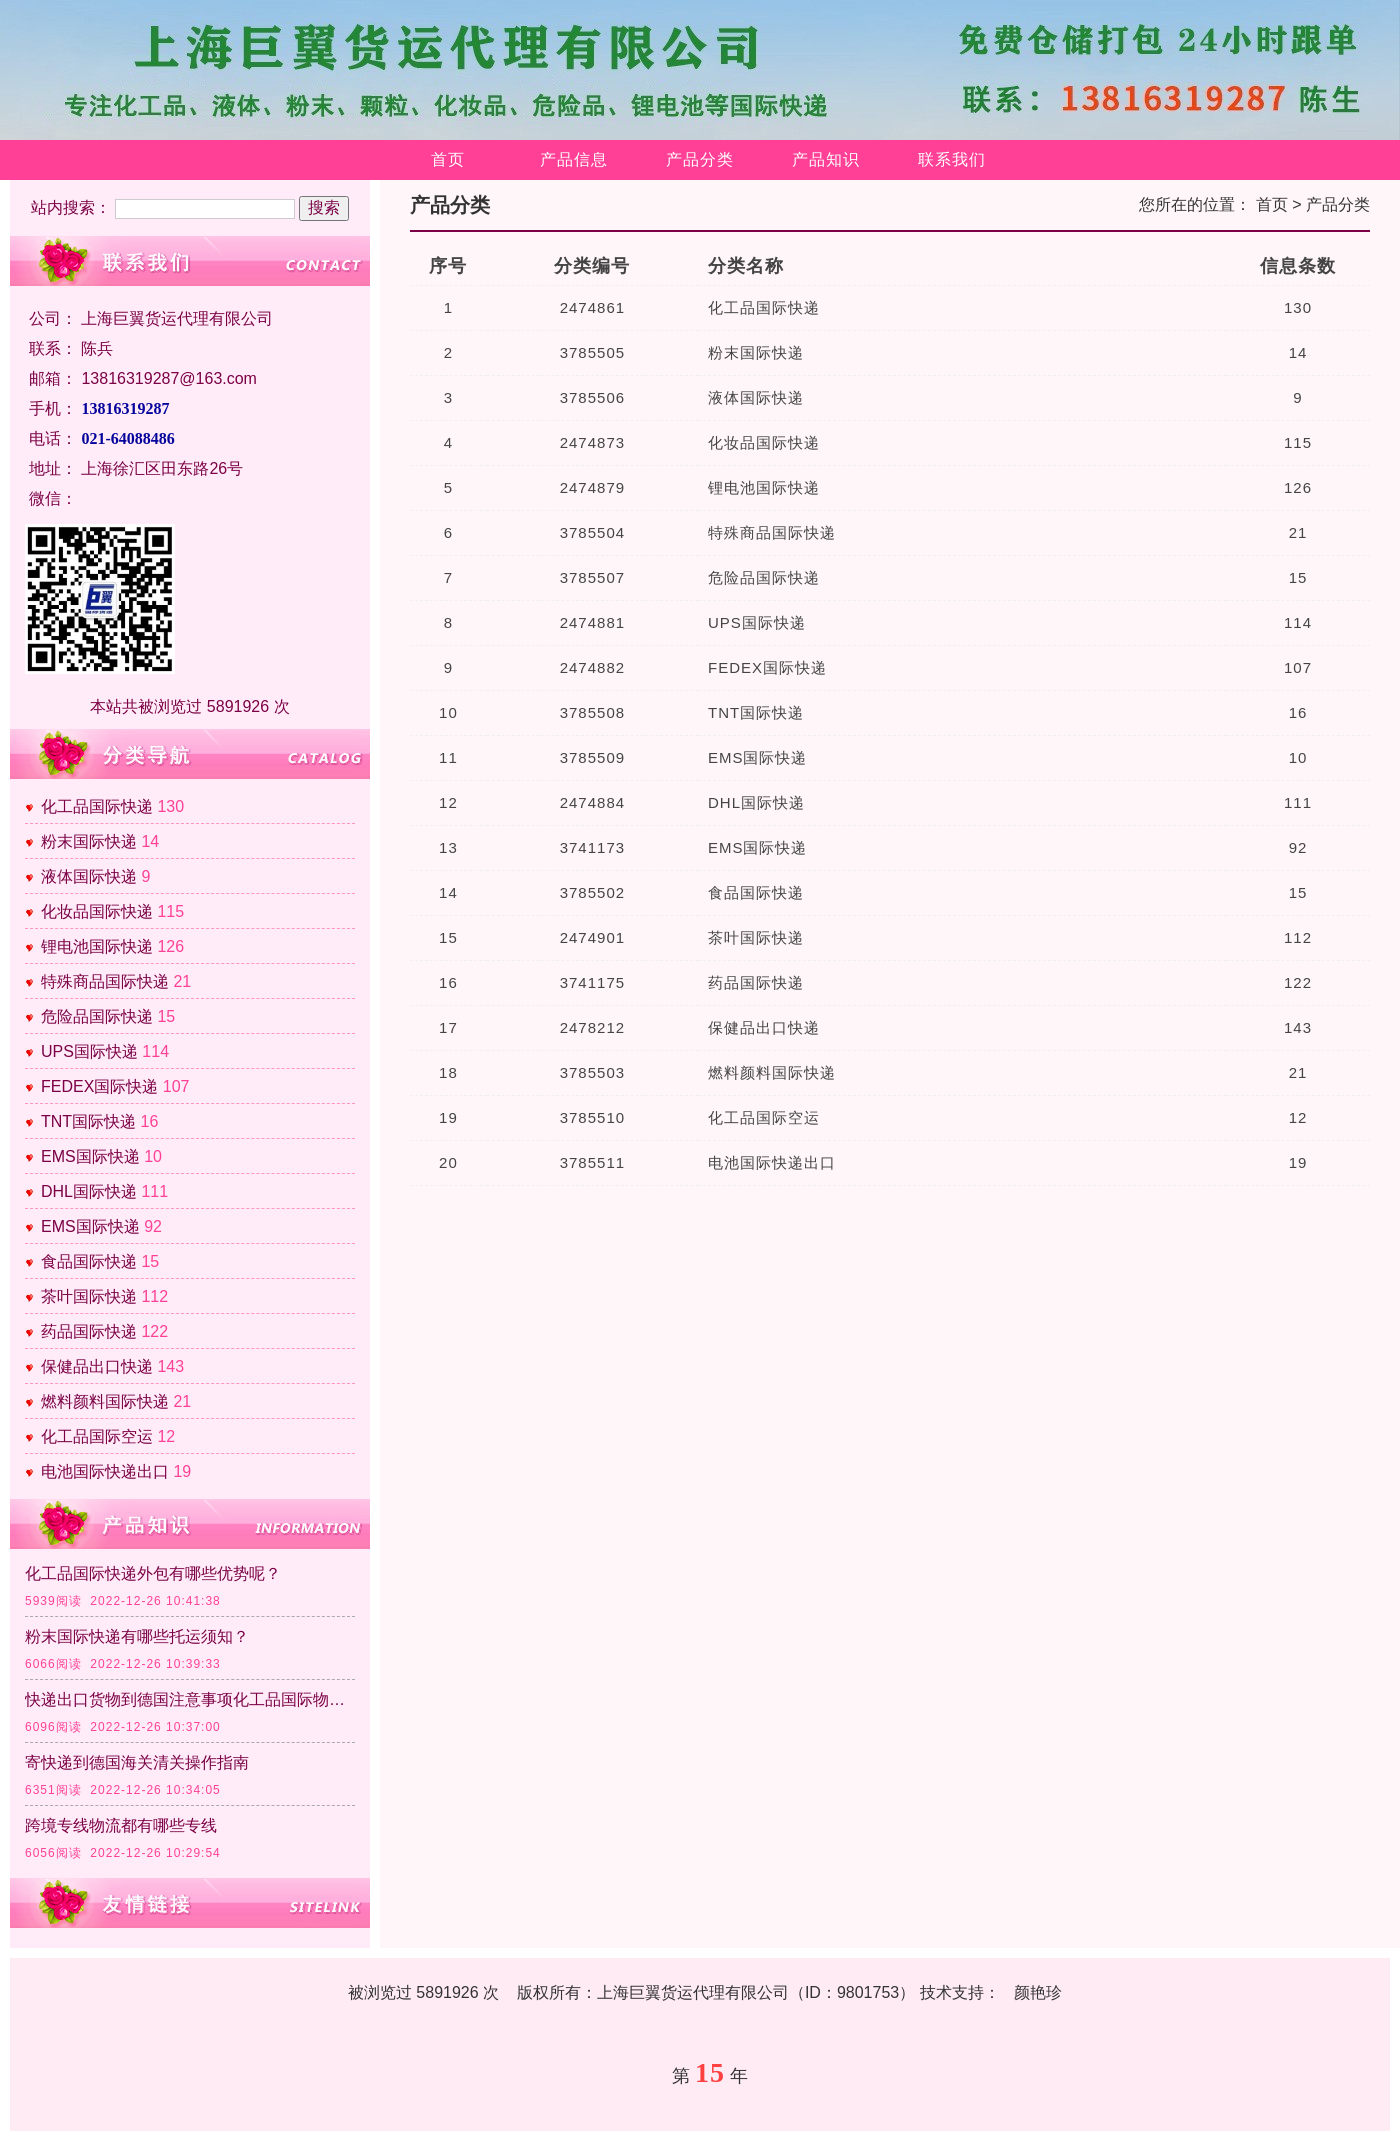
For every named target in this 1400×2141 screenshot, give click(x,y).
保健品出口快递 (97, 1366)
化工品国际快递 (97, 806)
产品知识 (826, 159)
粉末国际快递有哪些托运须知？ (137, 1636)
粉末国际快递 (89, 841)
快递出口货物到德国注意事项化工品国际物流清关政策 (190, 1699)
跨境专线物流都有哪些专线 (121, 1825)
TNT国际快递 (88, 1121)
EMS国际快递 (90, 1156)
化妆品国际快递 (97, 911)
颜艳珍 (1038, 1992)
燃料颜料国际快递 (105, 1401)
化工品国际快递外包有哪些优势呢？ (153, 1573)
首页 (448, 159)
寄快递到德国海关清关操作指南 (137, 1762)
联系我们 (952, 159)
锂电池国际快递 (97, 946)
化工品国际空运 (97, 1436)
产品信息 (574, 159)
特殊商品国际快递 (105, 981)
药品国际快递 (89, 1331)
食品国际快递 (89, 1261)
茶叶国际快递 (89, 1296)
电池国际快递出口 (105, 1471)
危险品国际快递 (97, 1016)
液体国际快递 (89, 876)
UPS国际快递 (89, 1051)
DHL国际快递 (89, 1191)
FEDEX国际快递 (99, 1086)
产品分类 (700, 159)
